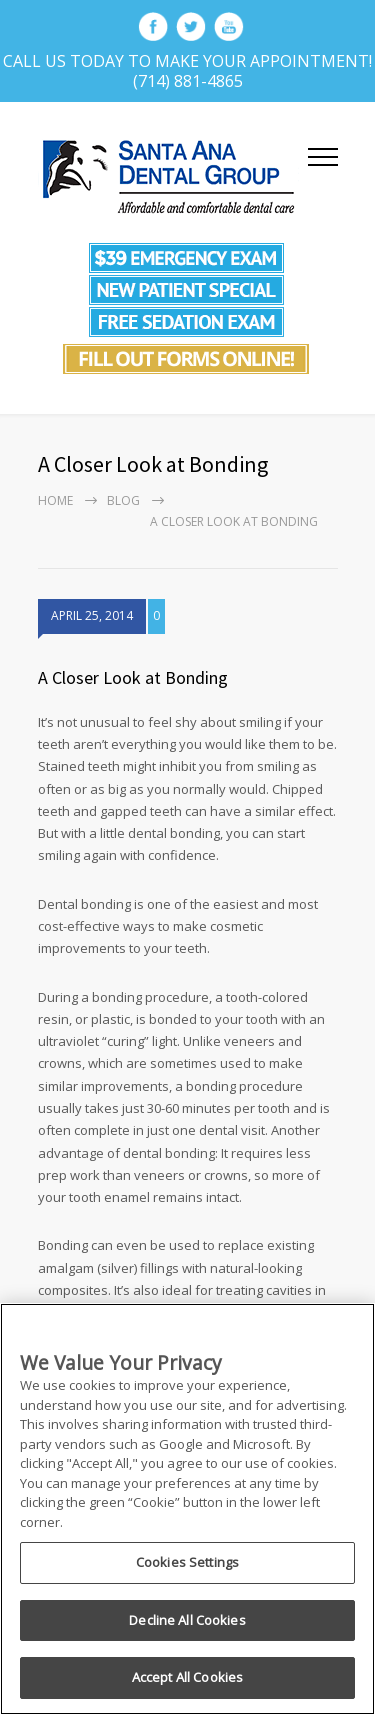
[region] (187, 1509)
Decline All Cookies (187, 1620)
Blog (123, 500)
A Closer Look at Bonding (133, 677)
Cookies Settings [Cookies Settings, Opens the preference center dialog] (187, 1562)
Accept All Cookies (187, 1677)
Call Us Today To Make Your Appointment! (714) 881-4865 (187, 71)
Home (55, 500)
